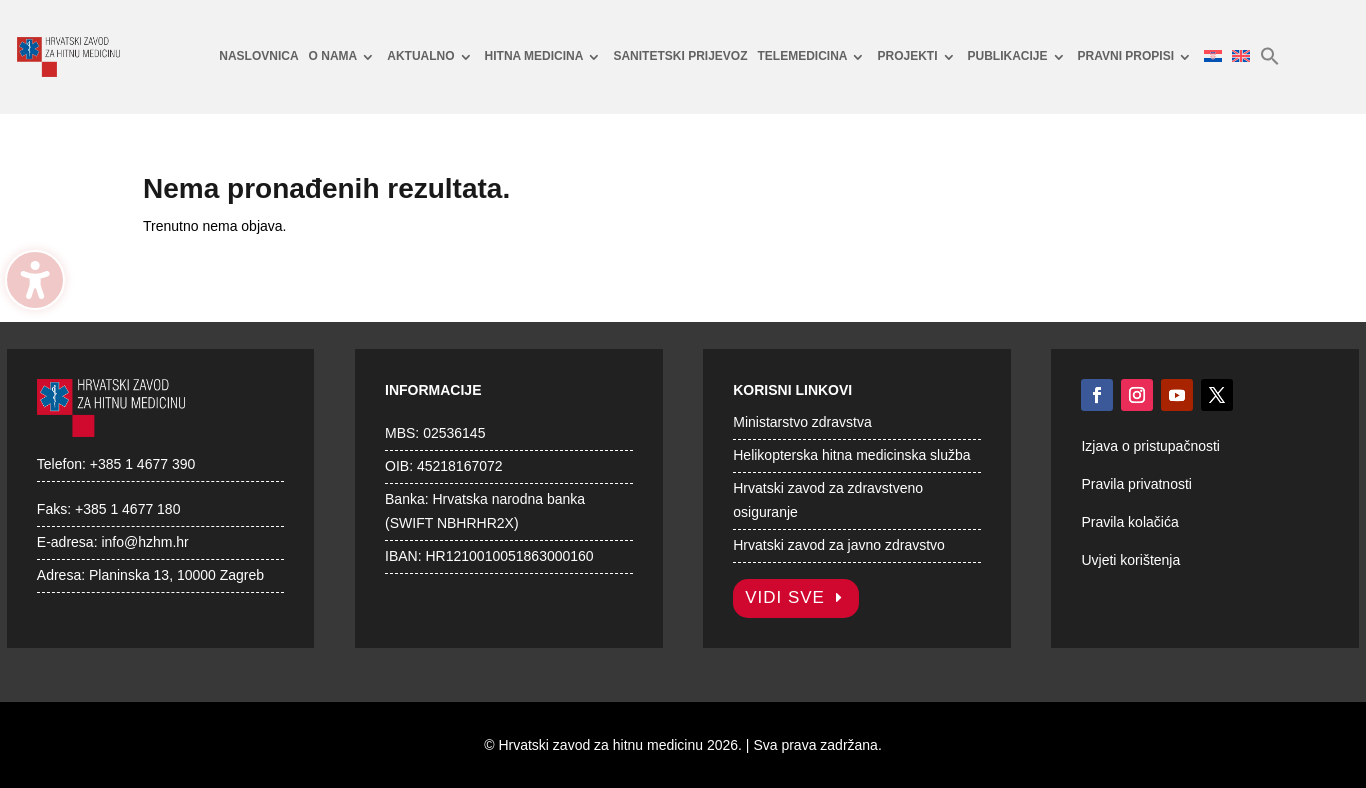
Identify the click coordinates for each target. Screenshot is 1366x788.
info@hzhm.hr (144, 542)
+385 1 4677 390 (143, 464)
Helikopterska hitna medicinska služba (851, 455)
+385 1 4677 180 (128, 509)
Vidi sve (785, 597)
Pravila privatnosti (1136, 484)
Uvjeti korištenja (1130, 560)
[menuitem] (258, 57)
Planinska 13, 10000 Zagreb (176, 575)
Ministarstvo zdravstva (802, 422)
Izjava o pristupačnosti (1150, 446)
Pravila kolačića (1129, 522)
